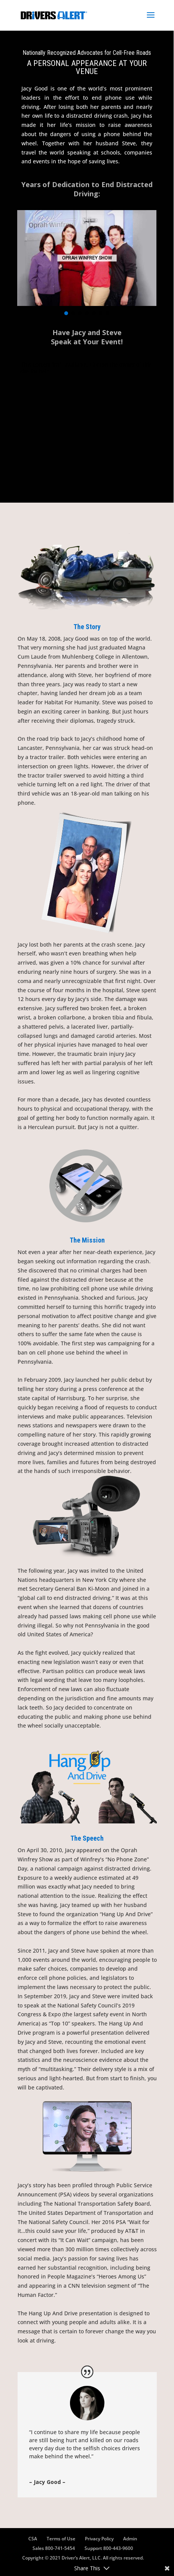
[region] (86, 263)
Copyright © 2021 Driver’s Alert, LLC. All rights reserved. (83, 2558)
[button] (66, 313)
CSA (32, 2538)
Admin (130, 2538)
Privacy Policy (99, 2538)
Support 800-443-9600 (109, 2548)
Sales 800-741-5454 (54, 2548)
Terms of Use (61, 2538)
